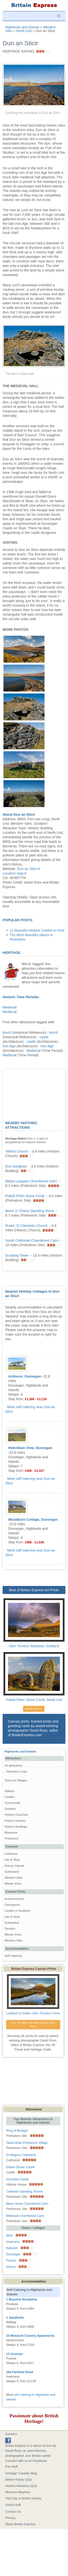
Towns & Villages (16, 1780)
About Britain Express (20, 2524)
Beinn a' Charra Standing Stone (30, 1211)
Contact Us (13, 2511)
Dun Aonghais (16, 1166)
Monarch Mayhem (17, 2492)
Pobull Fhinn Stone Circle (25, 1196)
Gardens (10, 1808)
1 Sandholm (15, 2317)
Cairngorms (12, 1904)
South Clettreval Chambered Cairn (32, 1240)
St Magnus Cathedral (21, 2155)
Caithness (11, 1853)
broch (7, 1032)
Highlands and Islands (20, 1751)
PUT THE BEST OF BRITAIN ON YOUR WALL (33, 2024)
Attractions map (16, 1771)
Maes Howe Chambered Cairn (27, 2203)
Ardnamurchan (14, 1899)
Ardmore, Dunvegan (24, 1376)
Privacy (10, 2518)
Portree (11, 2260)
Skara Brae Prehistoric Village (27, 2142)
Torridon (10, 1928)
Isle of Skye (12, 1859)
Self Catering (13, 1955)
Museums (11, 1832)
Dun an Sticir (27, 869)
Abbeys (9, 1791)
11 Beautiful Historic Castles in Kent (37, 930)
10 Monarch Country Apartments (30, 2335)
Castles (9, 1797)
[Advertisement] (34, 1093)
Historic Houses (15, 1820)
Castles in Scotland (17, 1910)
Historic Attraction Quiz (21, 2486)
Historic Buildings (16, 1826)
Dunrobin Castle (17, 2179)
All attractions (13, 1765)
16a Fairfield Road (19, 2372)
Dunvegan (13, 2254)
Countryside (12, 1803)
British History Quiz (18, 2479)
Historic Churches (16, 1814)
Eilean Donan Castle (20, 2167)
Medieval (10, 1007)
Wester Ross (13, 1883)
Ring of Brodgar (17, 2130)
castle (43, 1037)
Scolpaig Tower (17, 1255)
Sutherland (12, 1871)
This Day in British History (23, 2498)
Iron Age (9, 1046)
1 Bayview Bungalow (21, 2299)
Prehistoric (12, 1838)
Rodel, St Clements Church (26, 1226)
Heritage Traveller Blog (21, 2473)
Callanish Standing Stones (24, 2191)
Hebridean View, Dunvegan (30, 1448)
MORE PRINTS (33, 1708)
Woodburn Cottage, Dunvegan (33, 1519)
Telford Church (17, 1151)
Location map (13, 873)
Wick (9, 2235)
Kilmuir (11, 2267)
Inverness (13, 2241)
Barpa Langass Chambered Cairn (31, 1181)
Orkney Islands (14, 1865)
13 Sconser (14, 2354)
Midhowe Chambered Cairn (25, 2216)
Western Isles (13, 1877)
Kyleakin (12, 2248)
